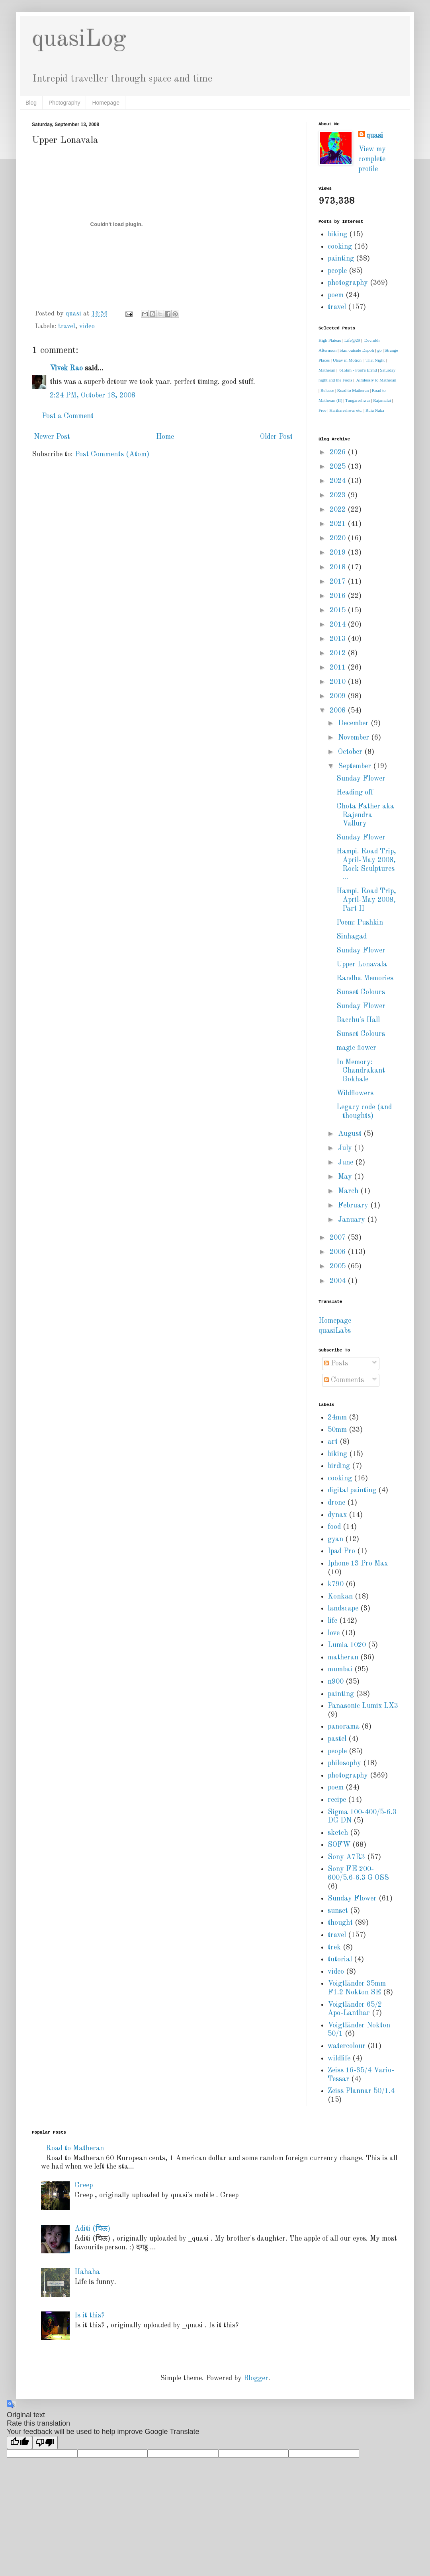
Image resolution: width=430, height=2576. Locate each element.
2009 (339, 696)
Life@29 (352, 340)
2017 (339, 581)
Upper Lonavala (361, 964)
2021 (339, 524)
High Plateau (330, 340)
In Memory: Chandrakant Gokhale (360, 1071)
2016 (339, 596)
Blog (31, 102)
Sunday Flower (360, 778)
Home (165, 436)
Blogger (256, 2378)
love (334, 1633)
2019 (339, 552)
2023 (339, 495)
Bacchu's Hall (358, 1020)
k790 (336, 1584)
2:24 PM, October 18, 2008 (92, 395)
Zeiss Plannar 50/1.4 (361, 2091)
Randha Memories (364, 978)
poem (336, 295)
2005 (339, 1266)
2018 (339, 567)
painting (341, 258)
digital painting (352, 1490)
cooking (340, 246)
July (346, 1148)
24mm (337, 1417)
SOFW (339, 1844)
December (354, 723)
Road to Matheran (353, 390)
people (337, 271)
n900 (336, 1681)
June (346, 1162)
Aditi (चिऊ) (92, 2228)
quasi (374, 135)
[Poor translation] (45, 2442)
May (346, 1176)
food (334, 1526)
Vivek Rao (66, 368)
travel (66, 326)
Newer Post (52, 436)
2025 (339, 466)
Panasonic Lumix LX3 (363, 1706)
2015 (339, 610)
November (354, 737)
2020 (339, 538)
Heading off (354, 792)
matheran (343, 1657)
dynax (337, 1515)
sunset (338, 1910)
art (333, 1441)
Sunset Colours (360, 992)
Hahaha (87, 2272)
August (351, 1133)
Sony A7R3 (346, 1857)
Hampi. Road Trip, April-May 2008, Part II (366, 900)
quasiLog (79, 39)
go (379, 350)
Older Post (276, 436)
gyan (335, 1539)
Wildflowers (354, 1093)
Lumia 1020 (347, 1645)
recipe (337, 1799)
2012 (339, 653)
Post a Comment (68, 416)
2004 (339, 1281)
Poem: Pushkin (359, 922)
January (352, 1219)
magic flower (356, 1047)
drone (336, 1502)
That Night (375, 360)
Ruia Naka (375, 410)
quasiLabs (335, 1330)
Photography (64, 102)
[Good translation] (19, 2442)
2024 (339, 481)
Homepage (105, 102)
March (349, 1191)
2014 (339, 624)
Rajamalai (382, 400)
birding (339, 1466)
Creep (83, 2185)
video (87, 326)
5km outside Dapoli (357, 350)
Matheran (327, 370)
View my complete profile (372, 159)
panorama (344, 1726)
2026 (339, 452)
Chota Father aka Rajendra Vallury (365, 815)
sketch (338, 1832)
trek (334, 1947)
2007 (339, 1237)
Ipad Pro (341, 1551)
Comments (344, 1380)
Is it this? (89, 2315)
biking (337, 234)
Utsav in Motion (347, 360)
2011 (339, 667)
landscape (343, 1608)
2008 (339, 710)
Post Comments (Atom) (112, 454)
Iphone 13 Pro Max (358, 1563)
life (332, 1620)
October (351, 751)
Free (322, 410)
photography (348, 282)
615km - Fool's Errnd (358, 370)
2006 (339, 1252)
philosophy (344, 1763)
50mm (337, 1429)
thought (340, 1922)
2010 (339, 681)
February (354, 1205)
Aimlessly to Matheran (376, 380)
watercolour (347, 2046)
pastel (337, 1739)
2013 (339, 639)
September (355, 766)
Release (327, 390)
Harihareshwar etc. (345, 410)
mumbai (340, 1669)
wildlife (339, 2058)
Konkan (340, 1596)
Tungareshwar (357, 400)
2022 (339, 509)
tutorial (340, 1959)
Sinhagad (351, 936)
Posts (336, 1363)
